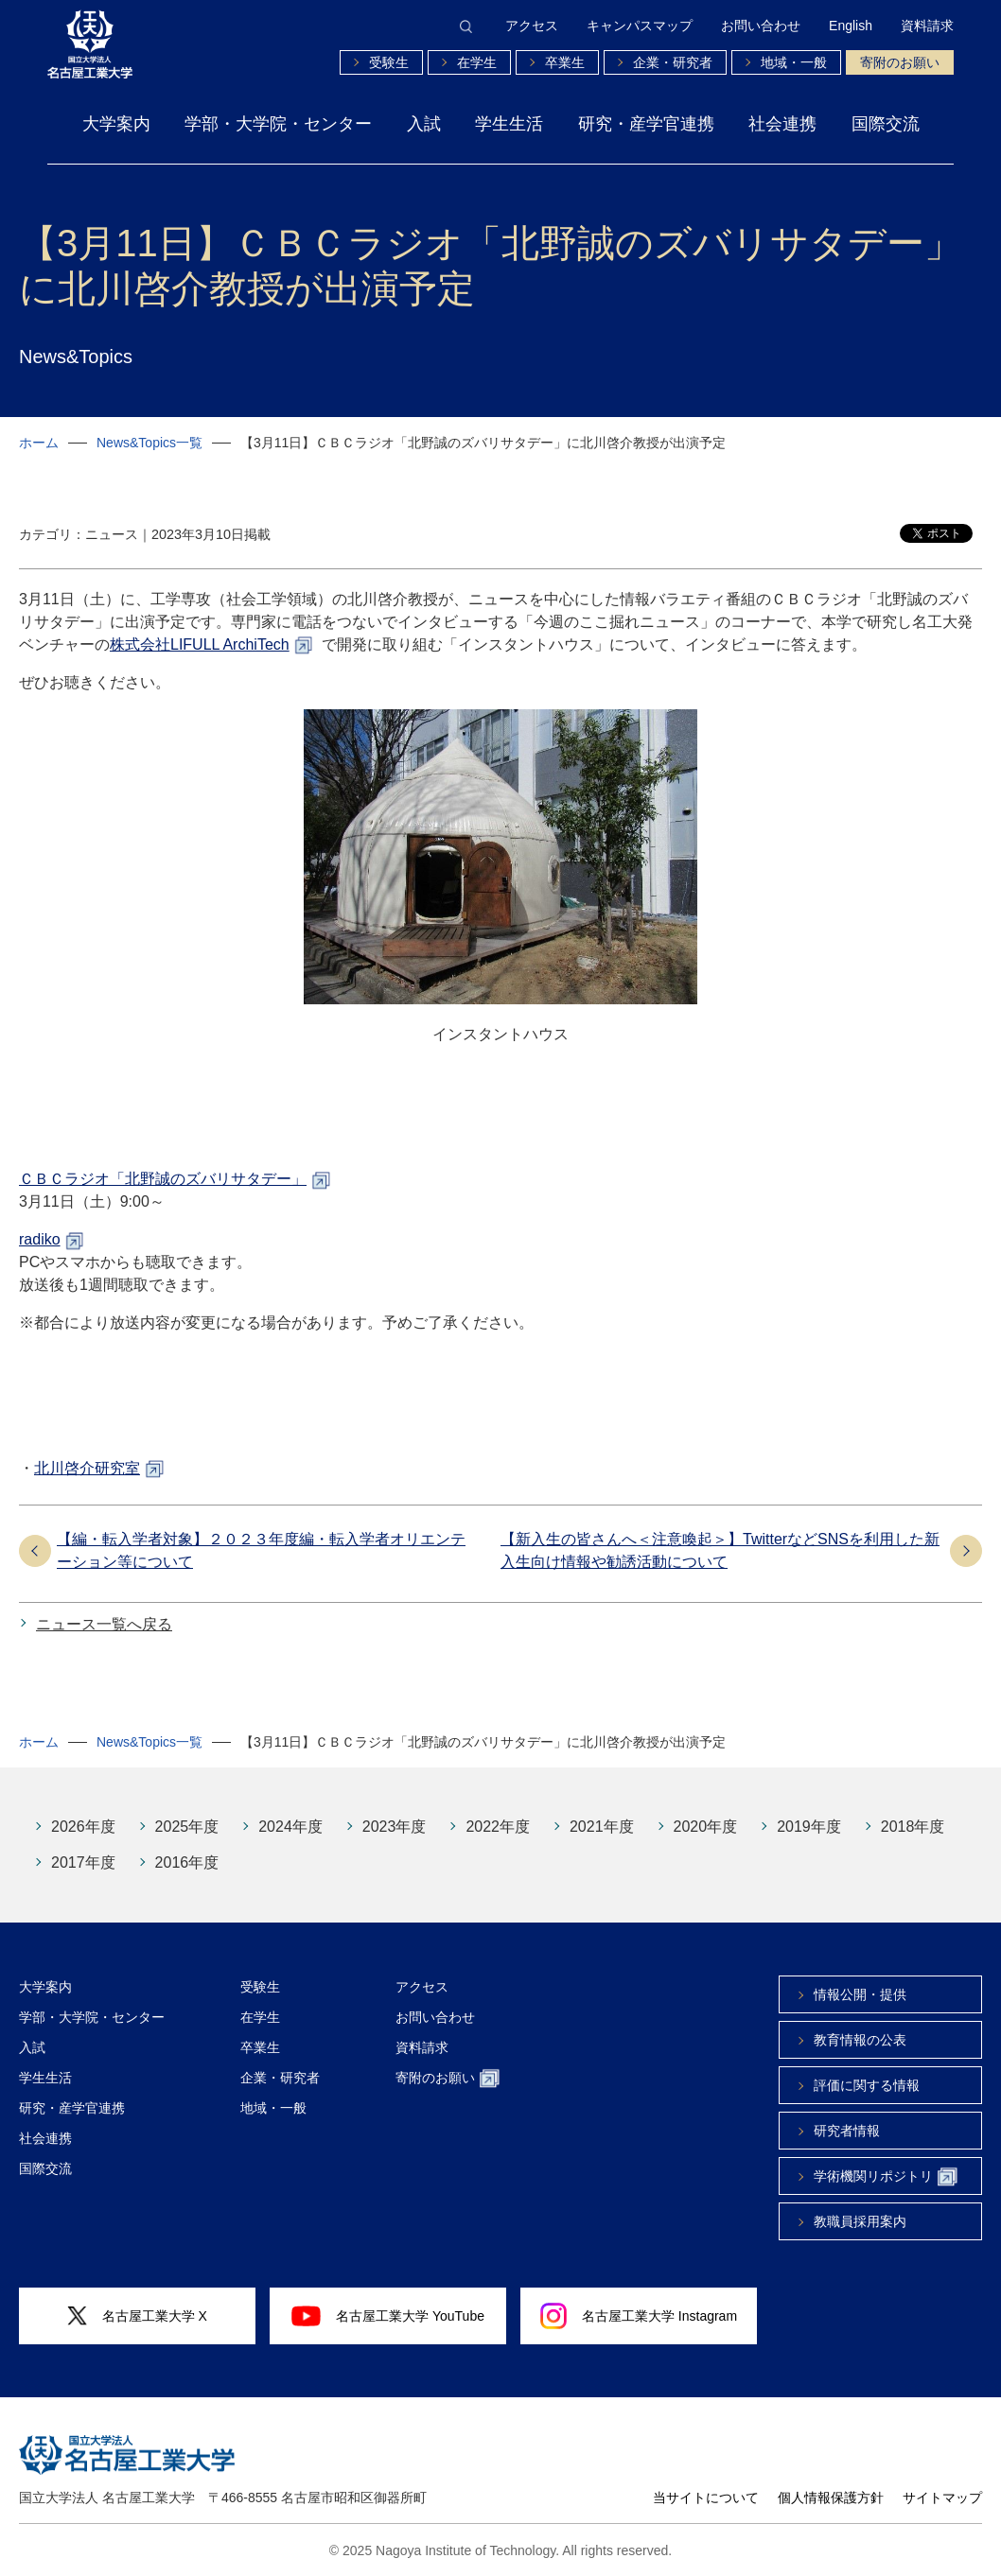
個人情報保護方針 (831, 2497)
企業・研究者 (672, 62)
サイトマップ (942, 2497)
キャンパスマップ (640, 25)
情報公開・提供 (860, 1994)
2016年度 (187, 1862)
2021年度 (602, 1827)
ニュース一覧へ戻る (104, 1624)
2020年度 (706, 1827)
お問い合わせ (760, 25)
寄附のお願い (900, 62)
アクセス (531, 25)
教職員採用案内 (860, 2221)
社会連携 (782, 123)
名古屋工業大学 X (137, 2316)
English (850, 25)
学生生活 (509, 123)
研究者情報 (847, 2130)
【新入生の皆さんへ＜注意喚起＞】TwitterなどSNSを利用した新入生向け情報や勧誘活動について (720, 1550)
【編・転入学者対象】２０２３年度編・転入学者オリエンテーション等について (261, 1550)
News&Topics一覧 (149, 442)
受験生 (389, 62)
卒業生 (565, 62)
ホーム (39, 442)
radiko (40, 1239)
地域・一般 (794, 62)
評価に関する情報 (867, 2085)
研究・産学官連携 (646, 123)
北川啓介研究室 (87, 1468)
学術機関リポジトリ (885, 2177)
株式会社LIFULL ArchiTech (200, 644)
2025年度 (187, 1827)
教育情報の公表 (860, 2039)
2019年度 (809, 1827)
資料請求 (927, 25)
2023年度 (394, 1827)
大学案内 (116, 123)
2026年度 (83, 1827)
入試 (424, 123)
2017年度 (83, 1862)
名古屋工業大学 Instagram (638, 2316)
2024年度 (290, 1827)
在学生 (477, 62)
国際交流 (886, 123)
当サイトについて (706, 2497)
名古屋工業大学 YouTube (387, 2316)
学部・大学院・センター (278, 123)
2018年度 (913, 1827)
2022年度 (497, 1827)
